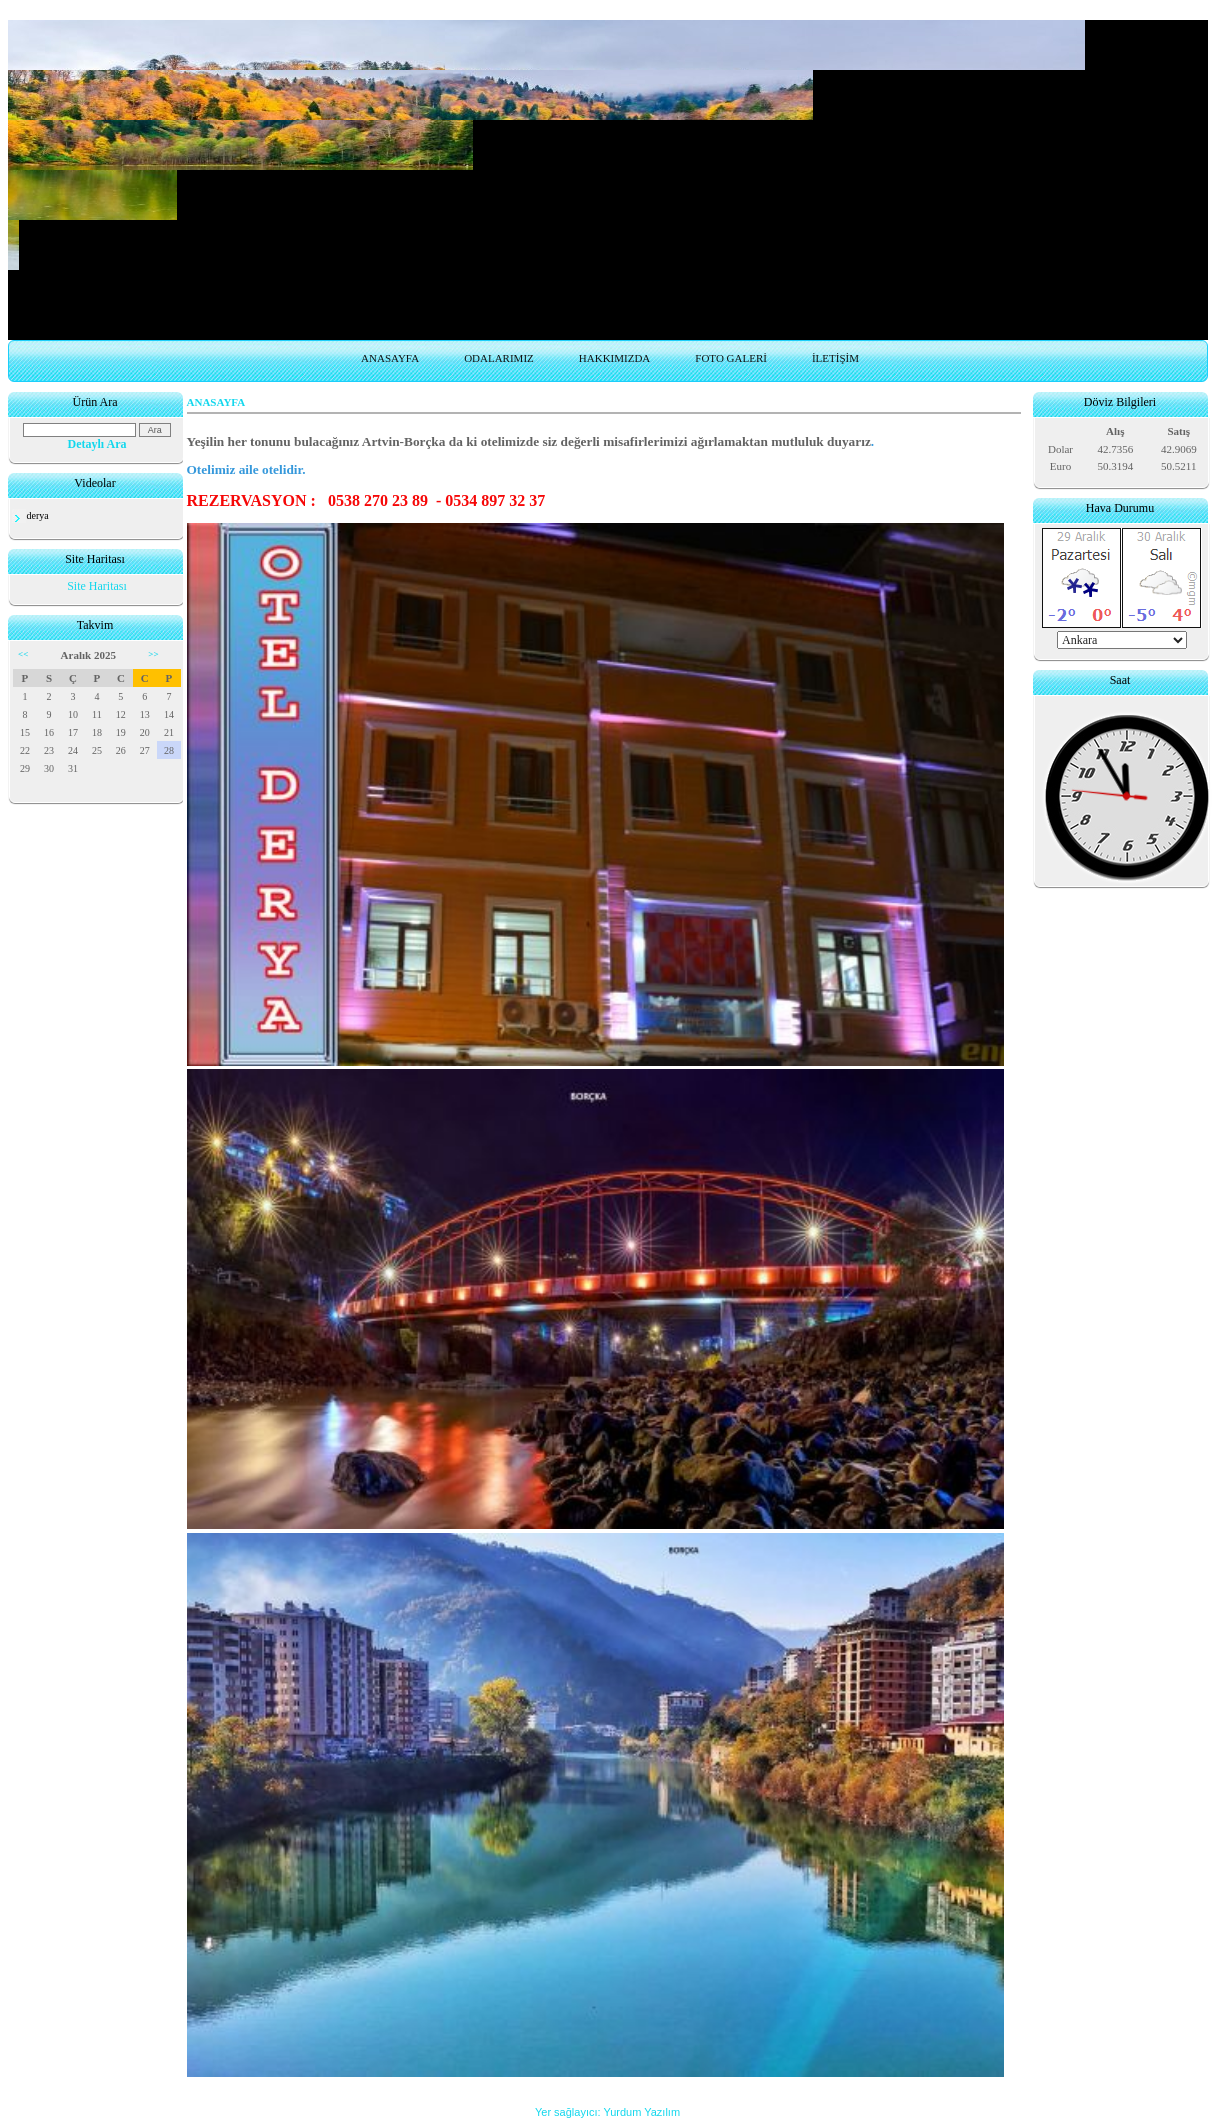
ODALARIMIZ (499, 358)
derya (38, 515)
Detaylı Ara (97, 444)
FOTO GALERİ (731, 358)
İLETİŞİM (835, 358)
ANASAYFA (390, 358)
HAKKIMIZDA (615, 358)
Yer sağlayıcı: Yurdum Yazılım (607, 2112)
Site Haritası (97, 586)
